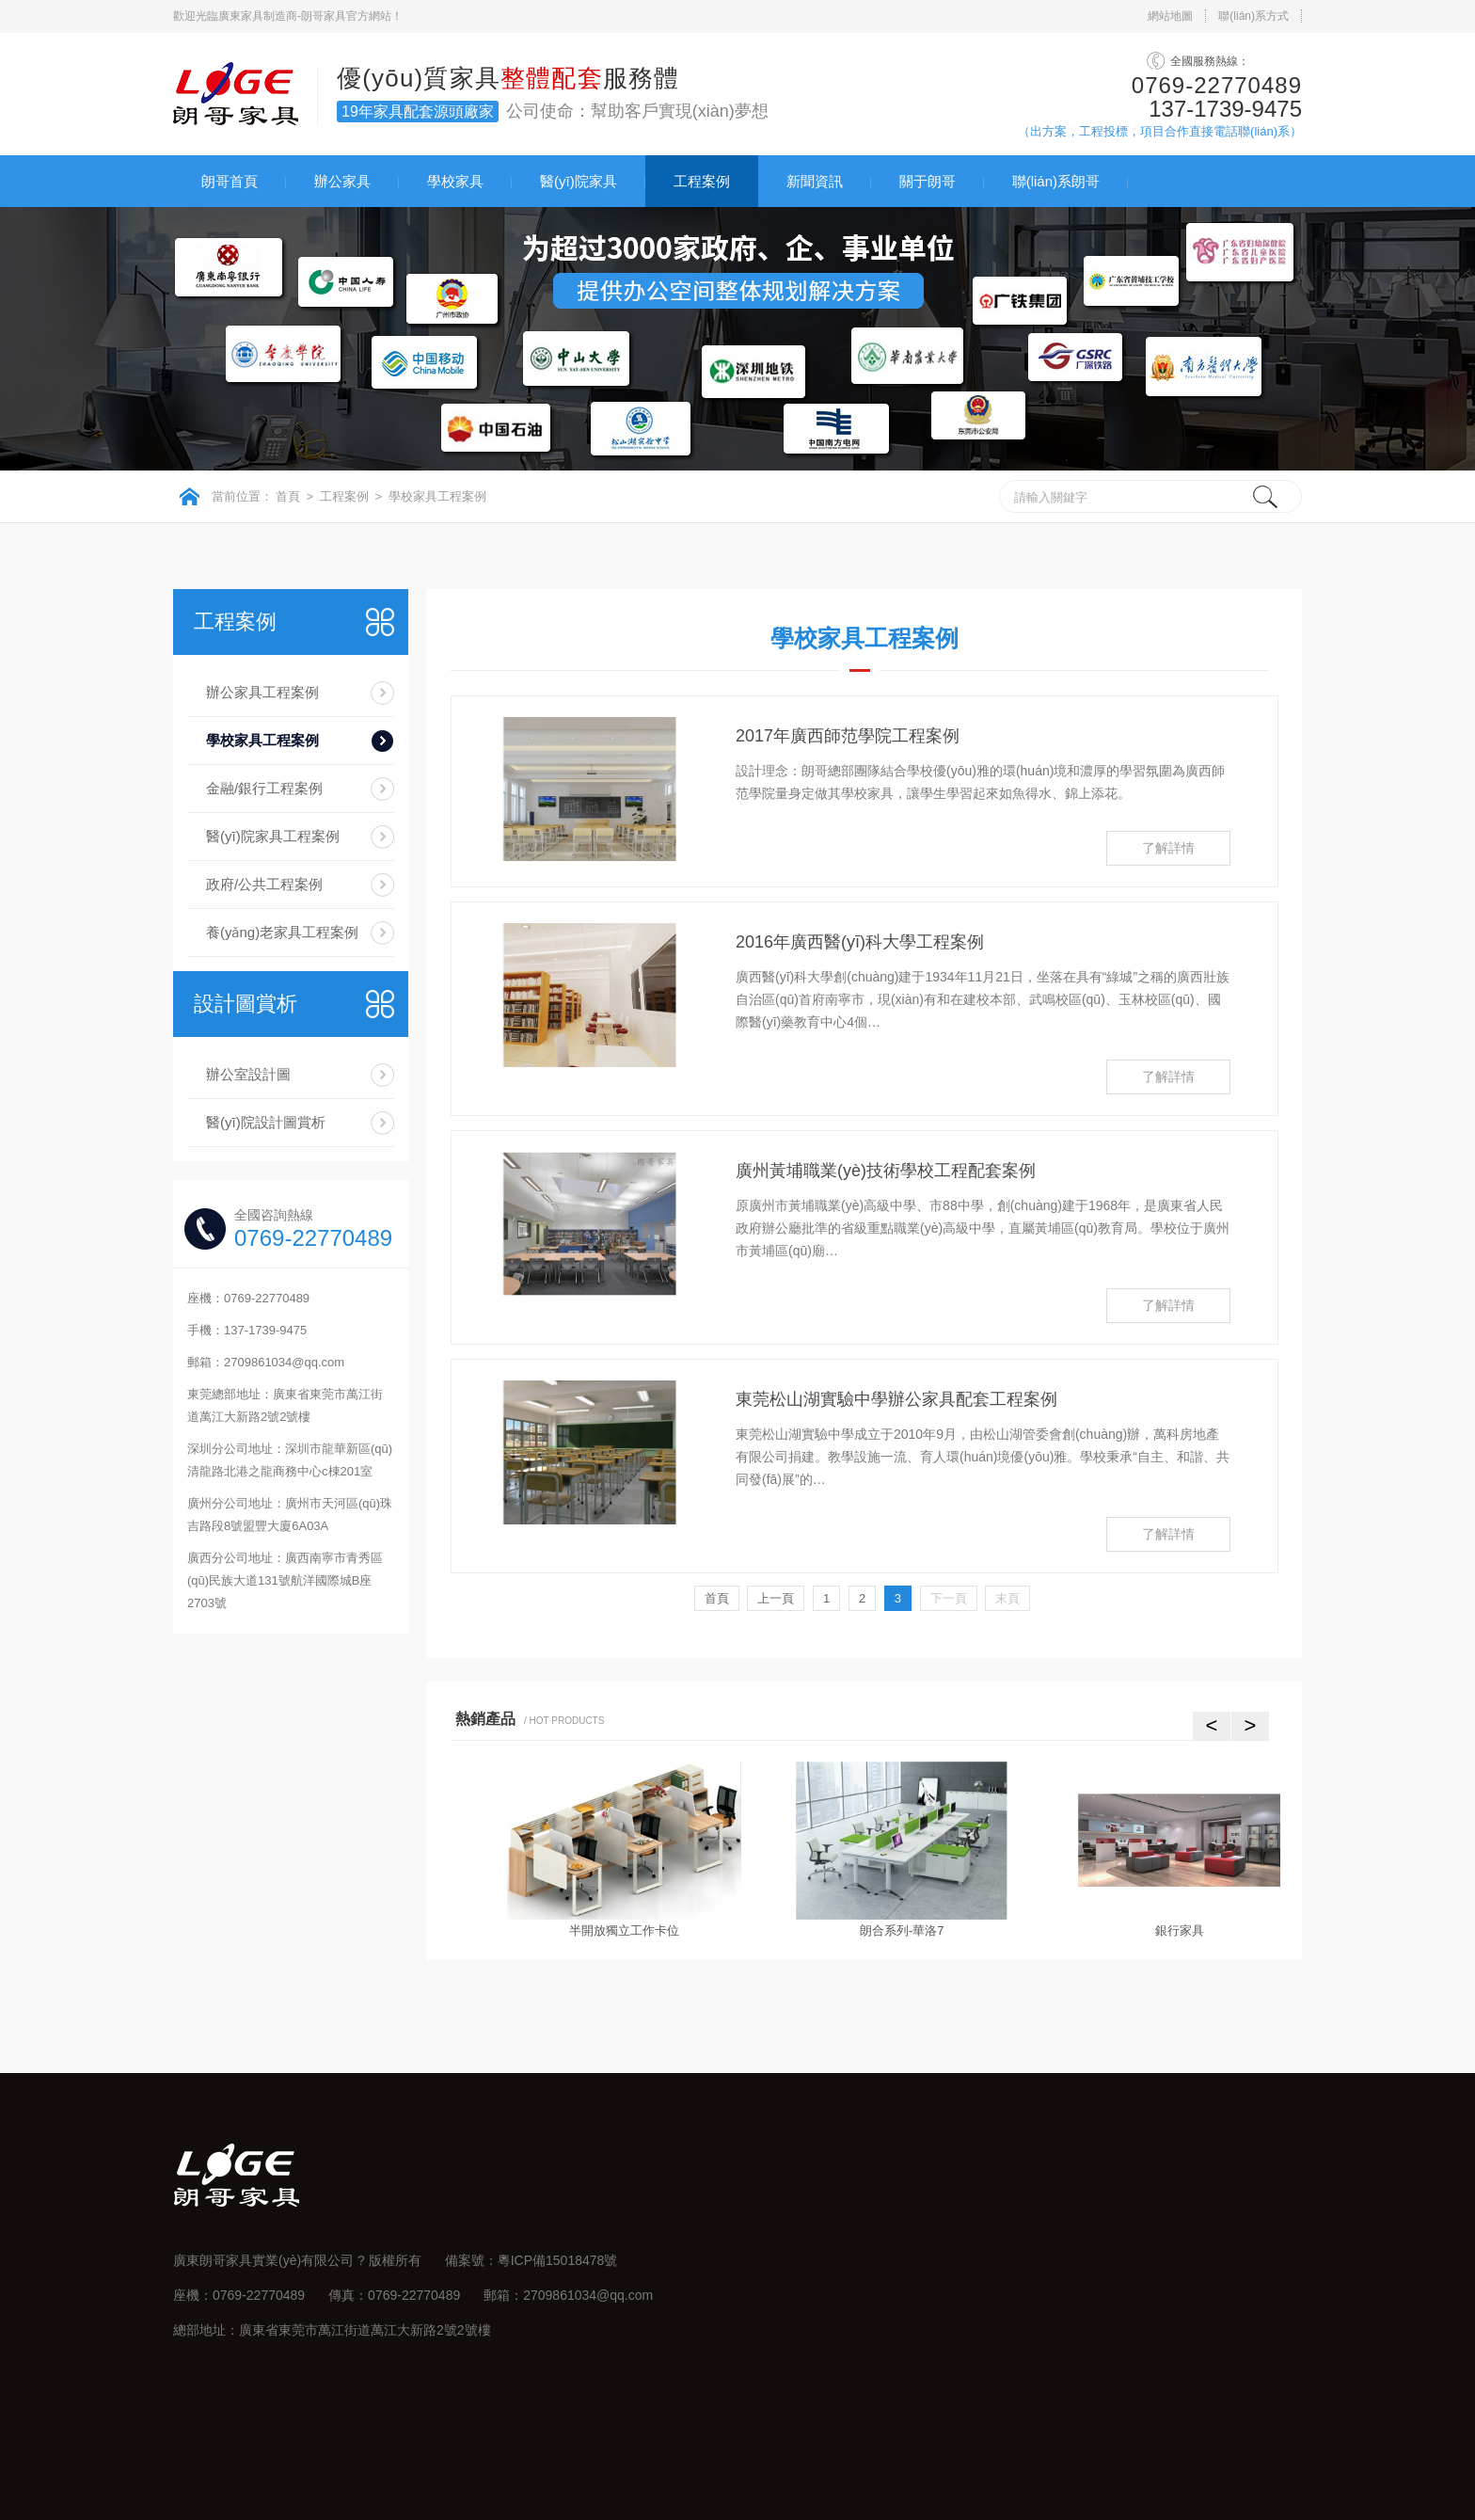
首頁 (288, 496)
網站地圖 (1170, 16)
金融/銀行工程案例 (264, 788)
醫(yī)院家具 (578, 181)
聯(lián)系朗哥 (1056, 181)
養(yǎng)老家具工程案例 (282, 932)
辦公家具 (342, 181)
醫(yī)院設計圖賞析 (265, 1122)
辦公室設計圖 (248, 1074)
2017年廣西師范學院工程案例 (848, 735)
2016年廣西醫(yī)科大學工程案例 (860, 942)
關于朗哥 (927, 181)
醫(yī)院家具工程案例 (273, 836)
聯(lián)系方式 (1253, 16)
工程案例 (702, 181)
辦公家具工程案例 (262, 692)
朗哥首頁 (229, 181)
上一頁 (775, 1598)
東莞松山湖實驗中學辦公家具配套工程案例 (896, 1399)
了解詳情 (1168, 847)
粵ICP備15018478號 (558, 2260)
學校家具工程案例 (437, 496)
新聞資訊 (814, 181)
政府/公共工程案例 (264, 884)
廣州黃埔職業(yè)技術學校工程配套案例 (886, 1170)
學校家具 (455, 181)
